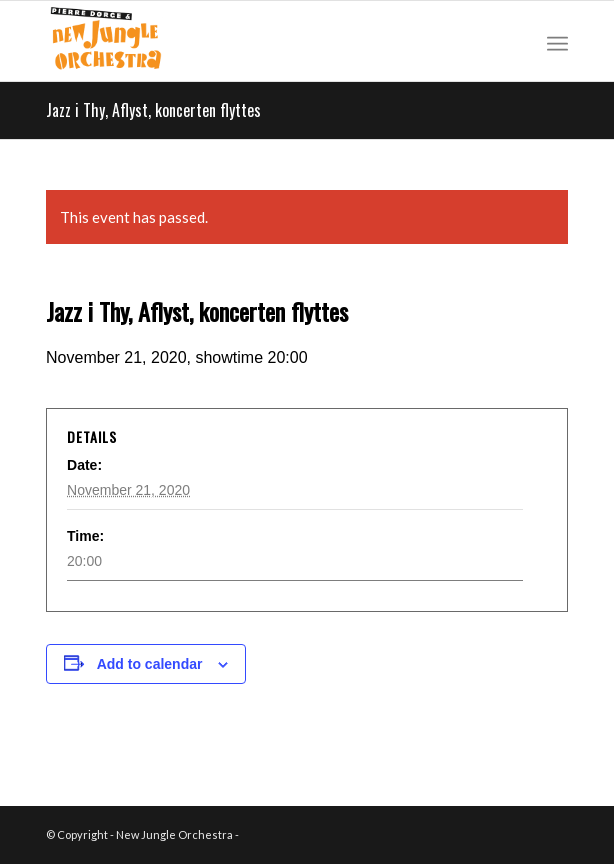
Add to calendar (150, 664)
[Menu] (557, 41)
